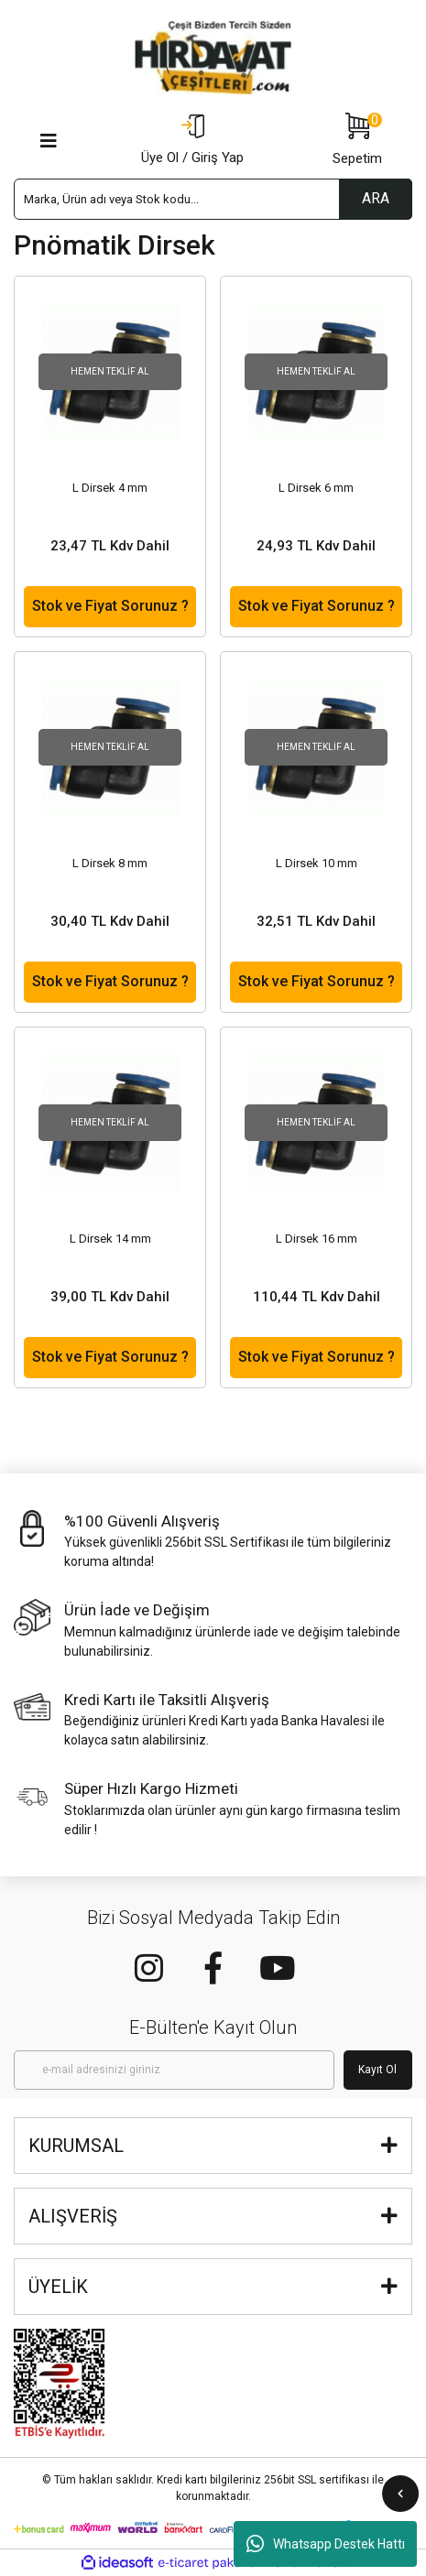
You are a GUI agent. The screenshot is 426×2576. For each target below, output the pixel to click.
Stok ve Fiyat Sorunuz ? (110, 605)
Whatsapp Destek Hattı (325, 2544)
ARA (375, 198)
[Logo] (213, 57)
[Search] (213, 199)
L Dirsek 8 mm (109, 863)
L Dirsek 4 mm (109, 488)
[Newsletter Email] (174, 2070)
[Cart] (357, 141)
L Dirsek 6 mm (316, 488)
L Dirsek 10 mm (316, 863)
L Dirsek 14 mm (110, 1238)
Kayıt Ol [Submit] (377, 2069)
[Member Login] (192, 141)
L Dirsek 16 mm (316, 1238)
